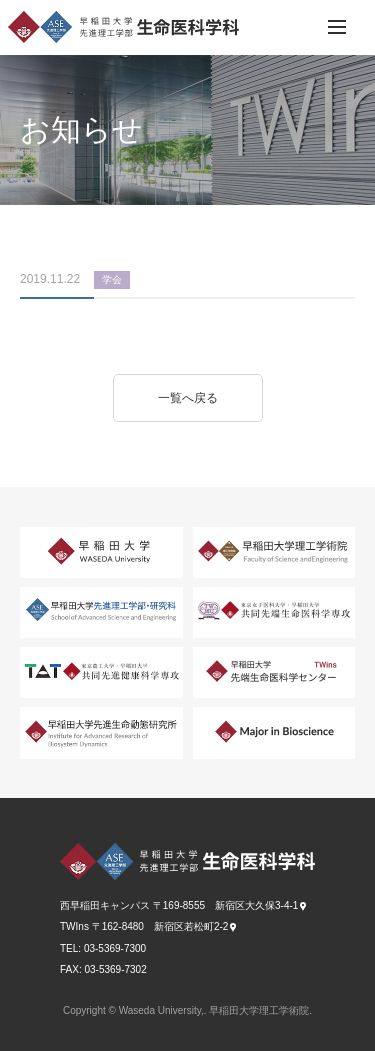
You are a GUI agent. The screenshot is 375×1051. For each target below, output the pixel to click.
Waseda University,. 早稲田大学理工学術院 (214, 1010)
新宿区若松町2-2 (191, 926)
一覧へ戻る (188, 398)
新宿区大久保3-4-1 (256, 905)
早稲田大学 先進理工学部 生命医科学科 (123, 27)
